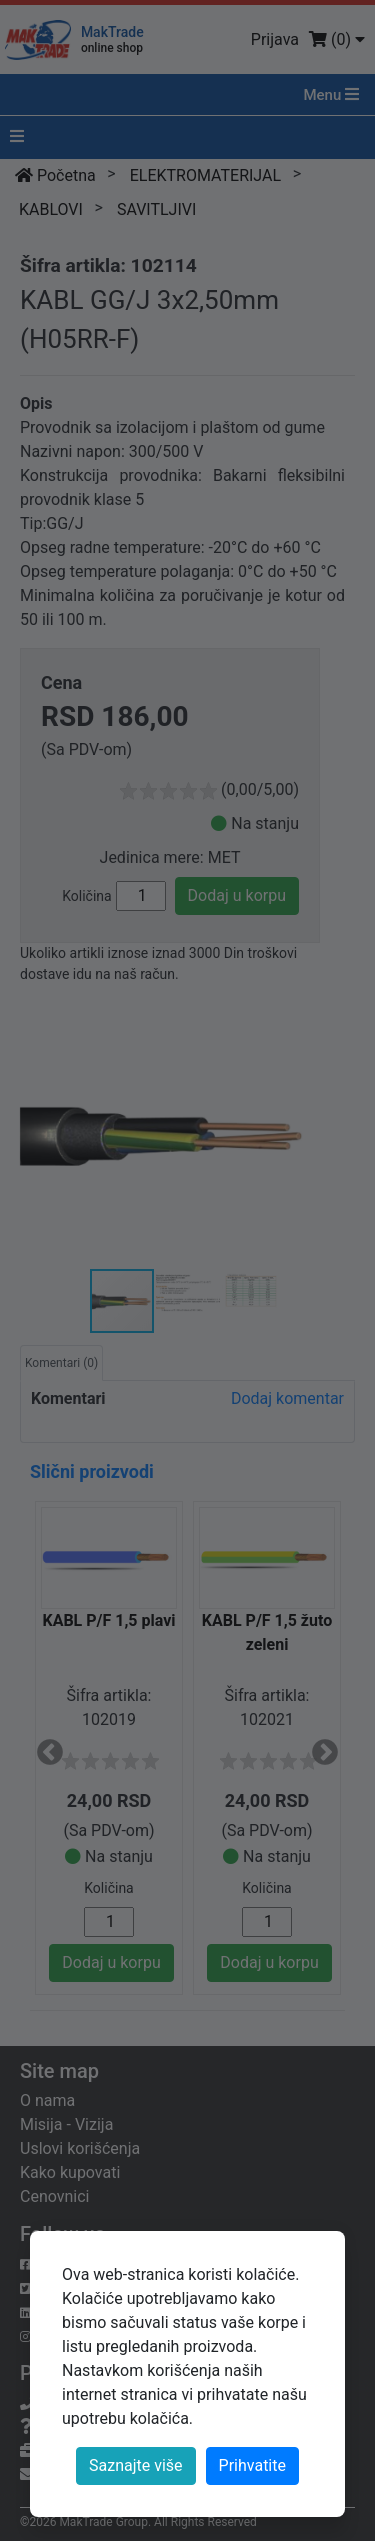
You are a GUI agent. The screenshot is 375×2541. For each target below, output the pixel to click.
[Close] (252, 2466)
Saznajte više (136, 2465)
